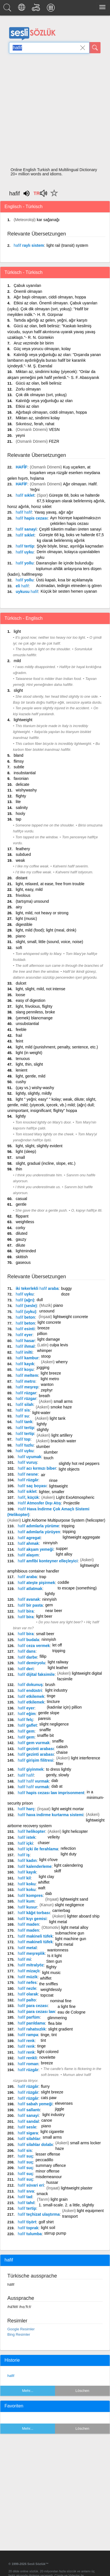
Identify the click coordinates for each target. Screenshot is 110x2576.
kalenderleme (35, 1866)
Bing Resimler (18, 2334)
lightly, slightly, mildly (34, 1093)
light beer (44, 1616)
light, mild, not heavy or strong (42, 913)
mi (24, 1959)
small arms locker (85, 2143)
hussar (52, 2182)
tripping (67, 1526)
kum (26, 1901)
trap (42, 1576)
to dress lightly (58, 1769)
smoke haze (61, 1407)
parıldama (31, 2023)
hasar (25, 1340)
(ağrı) (25, 1300)
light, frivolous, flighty (34, 1006)
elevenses (64, 2103)
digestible (24, 924)
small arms (63, 1401)
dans (27, 1651)
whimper (44, 1350)
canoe (46, 2120)
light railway (58, 1662)
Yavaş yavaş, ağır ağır (53, 512)
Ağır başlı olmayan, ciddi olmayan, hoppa (50, 297)
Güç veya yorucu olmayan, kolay (42, 348)
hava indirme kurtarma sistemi (50, 1814)
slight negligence (54, 1724)
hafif (10, 2376)
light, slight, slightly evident (39, 1146)
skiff (57, 1871)
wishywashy (26, 790)
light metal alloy (75, 1927)
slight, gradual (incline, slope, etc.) (46, 1163)
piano (20, 936)
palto (27, 2000)
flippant (22, 1216)
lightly (21, 1116)
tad (25, 2197)
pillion (42, 1333)
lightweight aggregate (81, 1537)
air (43, 1475)
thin (19, 1169)
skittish (22, 1257)
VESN (54, 429)
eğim (27, 1713)
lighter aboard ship (83, 1916)
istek (26, 1837)
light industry (56, 1690)
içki (25, 1843)
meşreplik (31, 1953)
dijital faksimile (36, 1674)
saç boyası (32, 1486)
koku (27, 1884)
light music (51, 1972)
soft (19, 947)
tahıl (26, 2202)
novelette (47, 2057)
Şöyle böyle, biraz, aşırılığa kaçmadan (70, 546)
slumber (43, 1446)
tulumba (30, 2234)
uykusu (27, 591)
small (20, 1157)
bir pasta (30, 1605)
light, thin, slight (29, 1064)
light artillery (61, 1435)
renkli (27, 2058)
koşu (25, 1369)
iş (24, 1855)
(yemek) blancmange (34, 1018)
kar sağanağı (48, 219)
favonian (21, 778)
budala (28, 1639)
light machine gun (70, 1938)
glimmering (57, 2018)
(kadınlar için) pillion (64, 1707)
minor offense (48, 2171)
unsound (46, 1311)
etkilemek (31, 1696)
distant (21, 878)
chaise (61, 1752)
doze (65, 1294)
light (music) (26, 918)
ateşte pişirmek (36, 1582)
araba (27, 1576)
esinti (25, 1329)
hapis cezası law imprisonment (51, 1792)
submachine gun (69, 1933)
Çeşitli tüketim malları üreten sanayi (70, 529)
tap (18, 819)
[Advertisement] (53, 112)
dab (54, 1780)
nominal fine (61, 2001)
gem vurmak (34, 1742)
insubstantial (25, 773)
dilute (20, 1245)
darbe (27, 1657)
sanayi (26, 529)
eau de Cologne (71, 2012)
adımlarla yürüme (38, 1526)
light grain (59, 2199)
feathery (23, 849)
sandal (28, 2121)
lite (18, 801)
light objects (69, 1469)
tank (24, 1421)
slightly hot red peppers (79, 1463)
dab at (56, 1786)
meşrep (27, 1387)
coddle (63, 1582)
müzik (28, 1977)
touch (48, 1458)
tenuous (23, 1058)
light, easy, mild (29, 889)
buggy (66, 1288)
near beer (53, 1610)
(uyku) (26, 1311)
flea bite (55, 2023)
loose (20, 995)
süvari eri (31, 2185)
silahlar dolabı (35, 2144)
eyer (24, 1334)
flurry (45, 2086)
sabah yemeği (35, 2104)
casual (21, 1198)
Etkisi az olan (27, 406)
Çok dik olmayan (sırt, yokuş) (41, 394)
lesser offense (48, 2154)
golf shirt (46, 2222)
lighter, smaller (51, 1491)
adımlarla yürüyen (39, 1532)
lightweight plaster (77, 2188)
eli (22, 586)
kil (24, 1878)
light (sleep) (26, 1151)
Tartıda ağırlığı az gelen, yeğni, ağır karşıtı (50, 320)
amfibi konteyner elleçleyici (48, 1561)
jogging (43, 1367)
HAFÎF (21, 467)
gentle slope (49, 1713)
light (17, 631)
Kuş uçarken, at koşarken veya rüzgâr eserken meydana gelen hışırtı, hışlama (53, 473)
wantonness (58, 1950)
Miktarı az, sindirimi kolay (38, 418)
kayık (25, 1364)
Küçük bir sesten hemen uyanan (69, 591)
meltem (27, 1375)
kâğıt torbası (34, 1912)
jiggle (59, 2109)
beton (25, 1317)
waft (41, 1888)
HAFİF (21, 484)
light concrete (49, 1322)
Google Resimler (21, 2329)
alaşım (28, 1555)
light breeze (51, 1373)
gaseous (23, 1262)
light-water (41, 1412)
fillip (42, 1656)
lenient (21, 1070)
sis (23, 1410)
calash (61, 1746)
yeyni (20, 435)
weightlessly (50, 1989)
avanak (29, 1599)
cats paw (48, 2097)
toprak (28, 2228)
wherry (62, 1362)
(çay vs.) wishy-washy (35, 1087)
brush (50, 1684)
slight (18, 690)
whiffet (43, 1882)
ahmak (28, 1543)
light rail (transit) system (67, 245)
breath (44, 1395)
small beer (45, 1633)
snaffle (45, 1729)
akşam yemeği (35, 1549)
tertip (25, 546)
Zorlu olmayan (28, 389)
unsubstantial (27, 1023)
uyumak (29, 1456)
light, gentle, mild (30, 1076)
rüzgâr (28, 1480)
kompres (30, 1895)
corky (20, 1227)
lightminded (26, 1251)
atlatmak (30, 1588)
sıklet (25, 495)
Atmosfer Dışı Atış (39, 1503)
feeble (21, 1029)
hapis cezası (32, 518)
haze (59, 2148)
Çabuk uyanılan (27, 285)
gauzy (21, 1239)
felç (25, 1719)
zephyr (47, 1390)
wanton (47, 1384)
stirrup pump (55, 2233)
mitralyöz (31, 1965)
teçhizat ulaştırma (39, 2214)
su (22, 1416)
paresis (44, 1718)
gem (49, 1605)
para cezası (33, 2005)
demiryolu (31, 1663)
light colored (48, 2051)
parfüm (29, 2017)
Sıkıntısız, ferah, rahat (35, 424)
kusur (27, 1907)
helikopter (31, 1831)
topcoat (46, 1995)
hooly (20, 813)
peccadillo (44, 2160)
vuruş (27, 1462)
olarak (28, 1994)
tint (43, 2040)
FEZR (54, 441)
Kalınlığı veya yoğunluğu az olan (44, 400)
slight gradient (60, 2029)
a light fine (67, 2006)
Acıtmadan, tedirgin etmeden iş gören (69, 585)
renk (26, 2040)
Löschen (82, 2391)
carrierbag (61, 1910)
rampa (28, 2034)
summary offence (51, 2165)
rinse (53, 1480)
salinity (22, 807)
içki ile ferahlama (38, 1849)
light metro (50, 1379)
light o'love (48, 1859)
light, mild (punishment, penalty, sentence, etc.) (57, 1047)
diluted (21, 1233)
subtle (19, 767)
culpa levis (59, 1345)
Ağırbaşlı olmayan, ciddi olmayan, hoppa (51, 412)
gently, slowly (57, 1775)
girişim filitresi (35, 1760)
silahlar (29, 2138)
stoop (46, 1356)
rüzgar (26, 1393)
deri (26, 1669)
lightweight (23, 719)
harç (26, 1809)
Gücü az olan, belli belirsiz (39, 383)
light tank (57, 1418)
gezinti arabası (36, 1748)
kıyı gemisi (32, 1918)
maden (28, 1924)
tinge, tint (49, 2034)
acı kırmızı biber (37, 1468)
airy (19, 907)
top (23, 1439)
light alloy (64, 1554)
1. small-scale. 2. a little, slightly (66, 2205)
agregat (29, 1537)
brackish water (63, 1441)
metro (25, 1381)
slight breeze (52, 2092)
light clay (46, 1876)
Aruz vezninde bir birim (34, 343)
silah (24, 1404)
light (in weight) (29, 1052)
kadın (27, 1860)
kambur (27, 1358)
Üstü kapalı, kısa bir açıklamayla (64, 580)
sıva (26, 2191)
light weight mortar (68, 1809)
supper (62, 1548)
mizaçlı (28, 1971)
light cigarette (52, 2131)
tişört (27, 2222)
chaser (44, 1842)
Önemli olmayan (28, 291)
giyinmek (30, 1769)
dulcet (21, 983)
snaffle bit (45, 1735)
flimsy (19, 761)
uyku (25, 552)
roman (28, 2064)
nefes (27, 1982)
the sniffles (48, 1984)
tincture (53, 1701)
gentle (21, 1204)
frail (19, 1035)
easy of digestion (30, 1000)
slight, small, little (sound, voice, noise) (49, 941)
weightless (25, 1222)
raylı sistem (29, 245)
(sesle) (26, 1305)
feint (19, 1041)
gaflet (27, 1725)
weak (20, 860)
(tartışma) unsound (32, 901)
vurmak (33, 1781)
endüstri (30, 1690)
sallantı (29, 2110)
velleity (54, 1837)
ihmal (25, 1346)
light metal (58, 1922)
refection (68, 1848)
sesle (27, 2127)
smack (42, 2193)
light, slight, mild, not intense (40, 989)
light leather (58, 1667)
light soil (48, 2227)
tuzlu (25, 1445)
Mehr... (27, 2391)
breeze (44, 1328)
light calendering (68, 1865)
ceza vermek (34, 1645)
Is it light (54, 1955)
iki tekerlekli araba (37, 1288)
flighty (21, 796)
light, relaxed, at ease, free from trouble (50, 884)
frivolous (23, 895)
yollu (25, 563)
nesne (28, 1474)
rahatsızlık (32, 2029)
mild (17, 660)
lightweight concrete (70, 1316)
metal (27, 1947)
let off (57, 1645)
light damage (48, 1339)
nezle (27, 1988)
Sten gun (54, 1961)
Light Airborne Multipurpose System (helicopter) (63, 1520)
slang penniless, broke (35, 1012)
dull (40, 1299)
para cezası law (36, 2011)
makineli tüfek (35, 1936)
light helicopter (75, 1831)
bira (26, 1611)
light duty (68, 1854)
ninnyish (50, 1543)
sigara (28, 2133)
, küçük (28, 1497)
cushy (21, 1081)
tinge (51, 1696)
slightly (43, 1429)
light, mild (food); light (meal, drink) (46, 930)
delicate (22, 784)
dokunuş (30, 1684)
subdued (23, 854)
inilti (24, 1352)
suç (25, 2156)
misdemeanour (49, 2176)
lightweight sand (74, 1899)
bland (18, 755)
